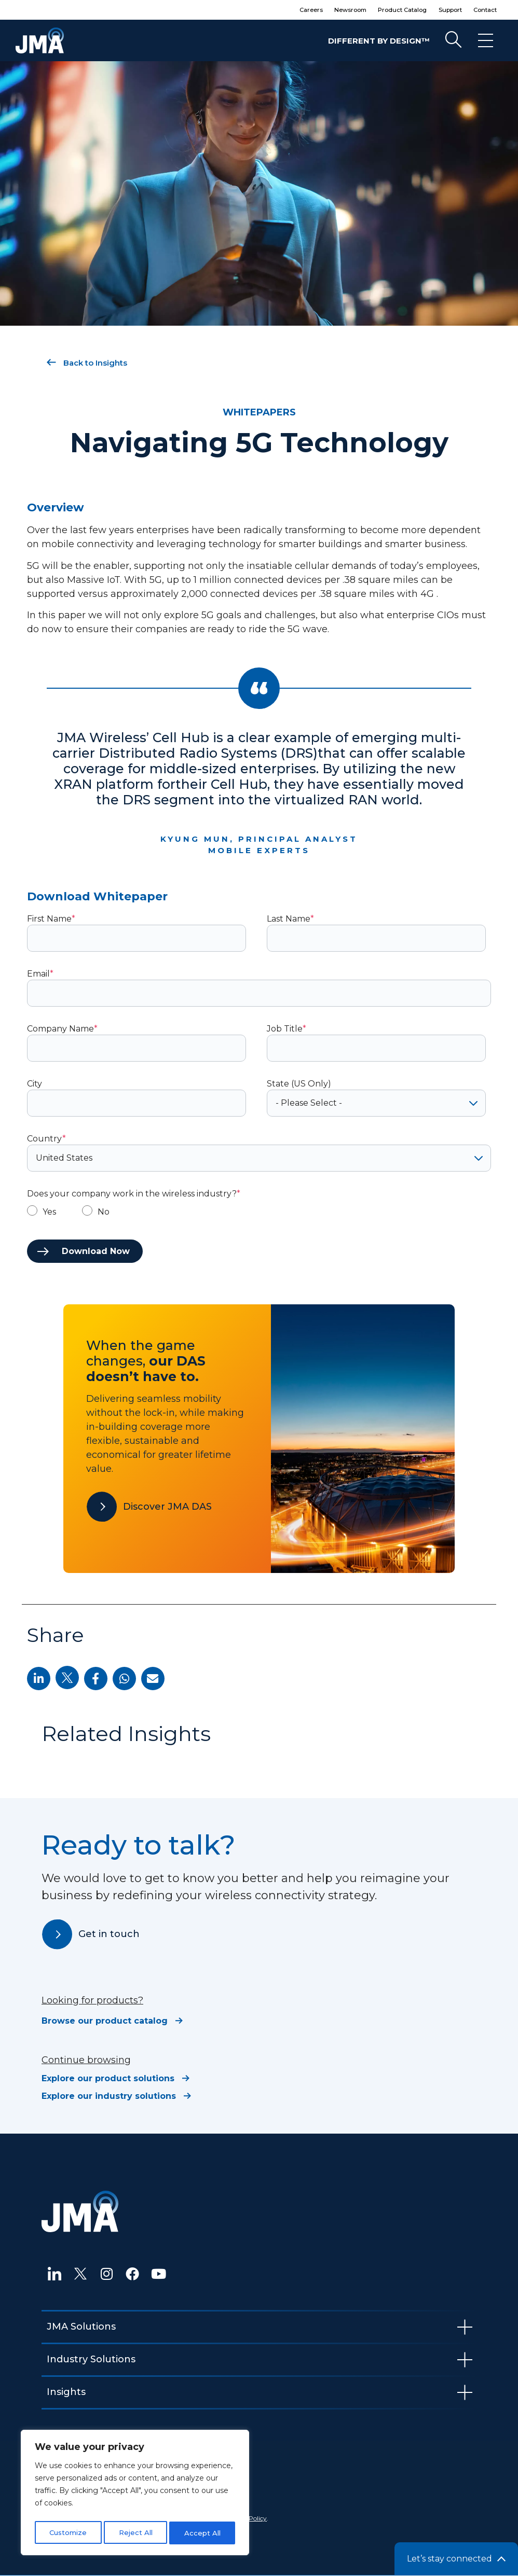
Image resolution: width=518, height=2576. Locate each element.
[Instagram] (106, 2273)
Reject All (136, 2533)
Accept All (203, 2533)
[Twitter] (80, 2273)
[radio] (41, 1212)
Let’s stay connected (449, 2559)
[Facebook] (132, 2273)
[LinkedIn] (54, 2273)
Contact (482, 9)
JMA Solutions (81, 2326)
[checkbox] (259, 1212)
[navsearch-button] (453, 40)
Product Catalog (387, 9)
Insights (66, 2392)
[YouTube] (158, 2273)
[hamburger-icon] (485, 40)
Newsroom (328, 9)
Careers (282, 9)
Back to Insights (87, 363)
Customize (68, 2533)
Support (441, 9)
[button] (38, 1678)
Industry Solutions (91, 2359)
